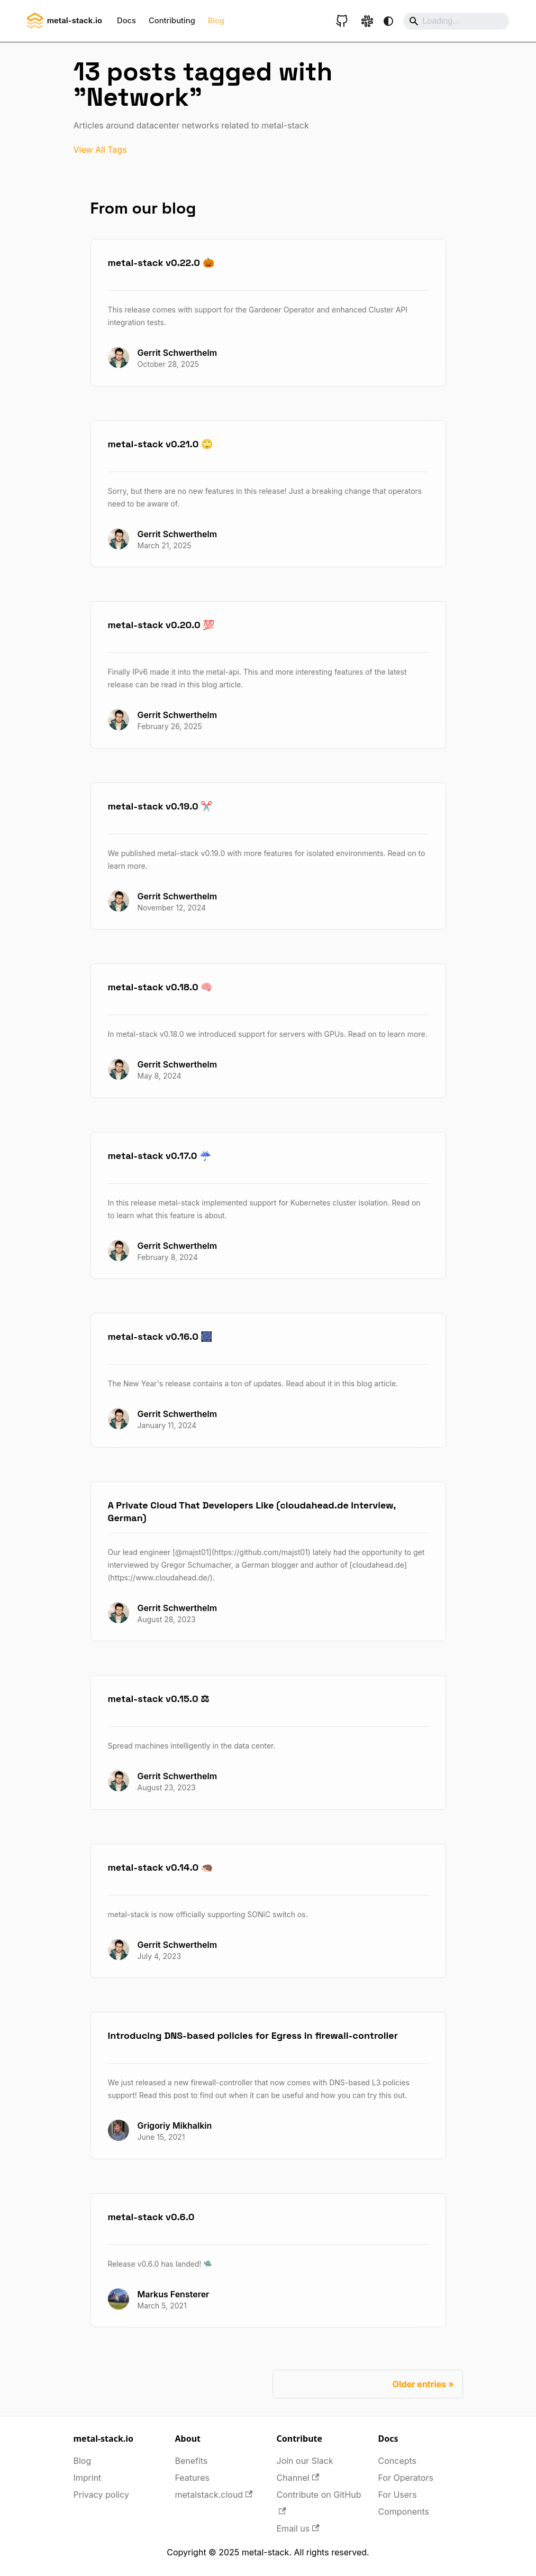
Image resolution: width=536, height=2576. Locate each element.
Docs (126, 20)
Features (192, 2477)
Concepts (397, 2460)
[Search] (456, 21)
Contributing (172, 20)
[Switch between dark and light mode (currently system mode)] (388, 21)
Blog (216, 20)
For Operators (405, 2477)
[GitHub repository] (342, 21)
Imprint (88, 2477)
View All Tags (100, 149)
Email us (298, 2528)
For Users (397, 2494)
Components (403, 2511)
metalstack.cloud (214, 2494)
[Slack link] (367, 21)
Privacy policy (101, 2494)
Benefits (191, 2460)
